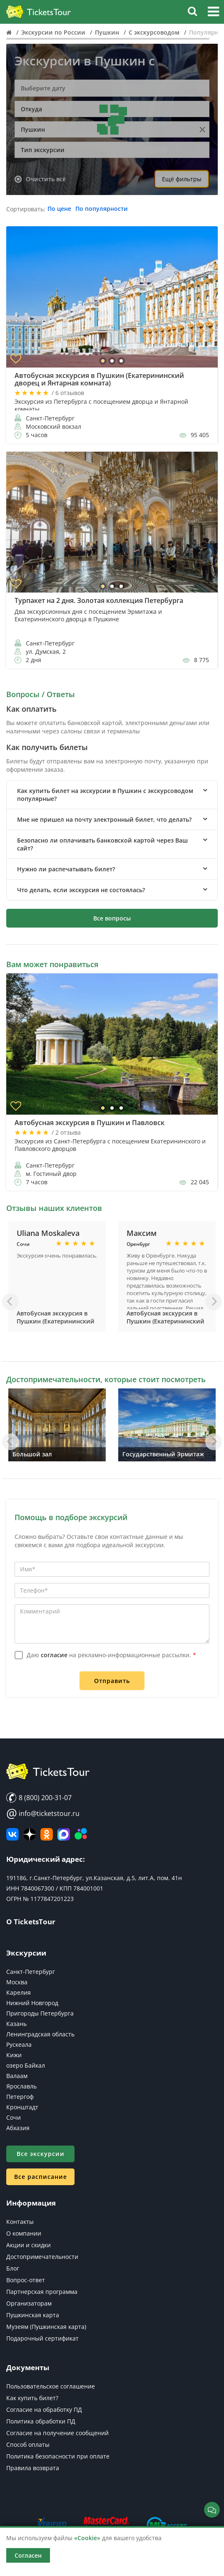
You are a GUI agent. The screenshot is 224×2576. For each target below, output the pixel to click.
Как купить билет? (32, 2398)
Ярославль (21, 2086)
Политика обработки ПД (40, 2421)
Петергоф (20, 2097)
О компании (23, 2233)
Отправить (112, 1681)
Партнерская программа (41, 2292)
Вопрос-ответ (25, 2280)
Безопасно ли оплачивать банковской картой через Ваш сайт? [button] (102, 844)
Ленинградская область (40, 2034)
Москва (16, 1982)
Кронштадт (22, 2107)
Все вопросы (112, 918)
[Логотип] (38, 12)
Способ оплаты (28, 2444)
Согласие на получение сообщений (57, 2433)
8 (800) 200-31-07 (39, 1798)
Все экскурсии (41, 2154)
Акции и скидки (28, 2245)
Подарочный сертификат (42, 2338)
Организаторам (29, 2303)
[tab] (112, 795)
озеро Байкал (25, 2065)
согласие (54, 1655)
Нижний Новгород (32, 2003)
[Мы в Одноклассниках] (46, 1834)
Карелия (18, 1992)
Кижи (14, 2055)
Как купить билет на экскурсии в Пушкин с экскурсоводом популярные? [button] (105, 795)
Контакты (20, 2222)
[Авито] (81, 1834)
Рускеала (19, 2044)
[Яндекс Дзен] (29, 1834)
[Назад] (10, 1301)
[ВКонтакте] (12, 1834)
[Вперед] (213, 1301)
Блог (12, 2268)
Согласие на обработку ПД (44, 2409)
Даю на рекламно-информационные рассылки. (111, 1655)
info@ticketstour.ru (43, 1813)
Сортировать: (25, 209)
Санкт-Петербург (30, 1972)
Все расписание (40, 2177)
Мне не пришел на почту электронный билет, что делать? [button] (104, 819)
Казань (16, 2024)
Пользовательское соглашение (50, 2386)
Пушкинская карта (32, 2315)
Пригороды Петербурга (40, 2013)
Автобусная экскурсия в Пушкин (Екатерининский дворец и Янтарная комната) (56, 1325)
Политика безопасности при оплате (58, 2456)
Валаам (16, 2076)
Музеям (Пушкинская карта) (46, 2327)
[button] (213, 13)
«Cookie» (87, 2538)
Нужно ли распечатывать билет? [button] (66, 869)
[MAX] (63, 1834)
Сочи (13, 2117)
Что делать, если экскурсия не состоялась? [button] (81, 890)
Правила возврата (32, 2468)
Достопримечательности (42, 2257)
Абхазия (18, 2128)
